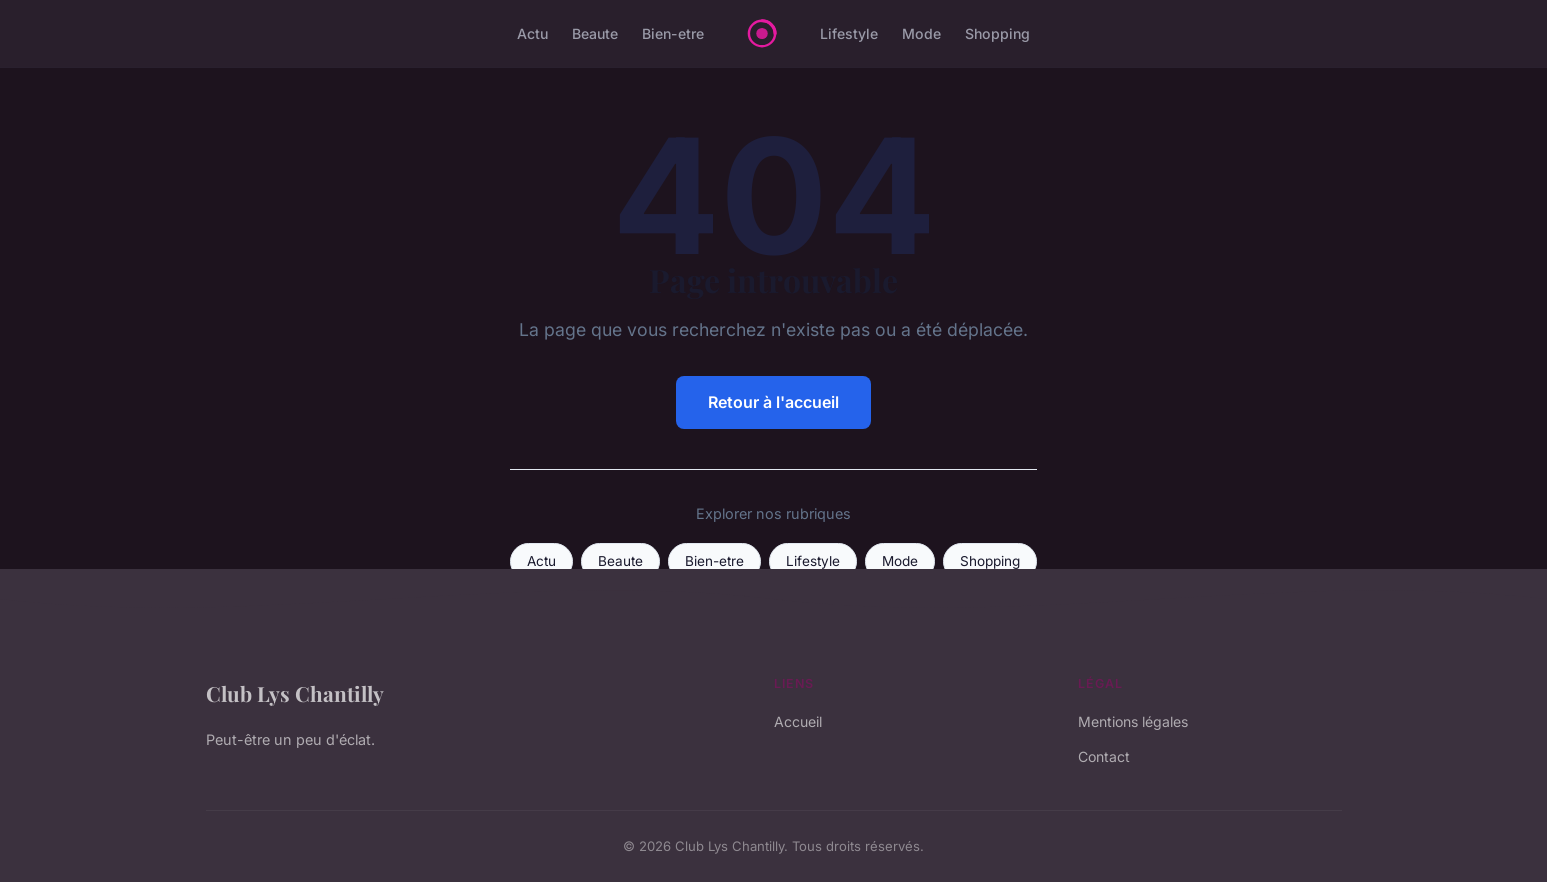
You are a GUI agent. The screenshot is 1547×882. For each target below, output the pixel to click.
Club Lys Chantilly (295, 693)
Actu (532, 33)
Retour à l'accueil (773, 402)
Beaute (595, 33)
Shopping (997, 33)
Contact (1104, 756)
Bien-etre (673, 33)
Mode (921, 33)
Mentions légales (1133, 721)
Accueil (798, 721)
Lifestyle (849, 33)
